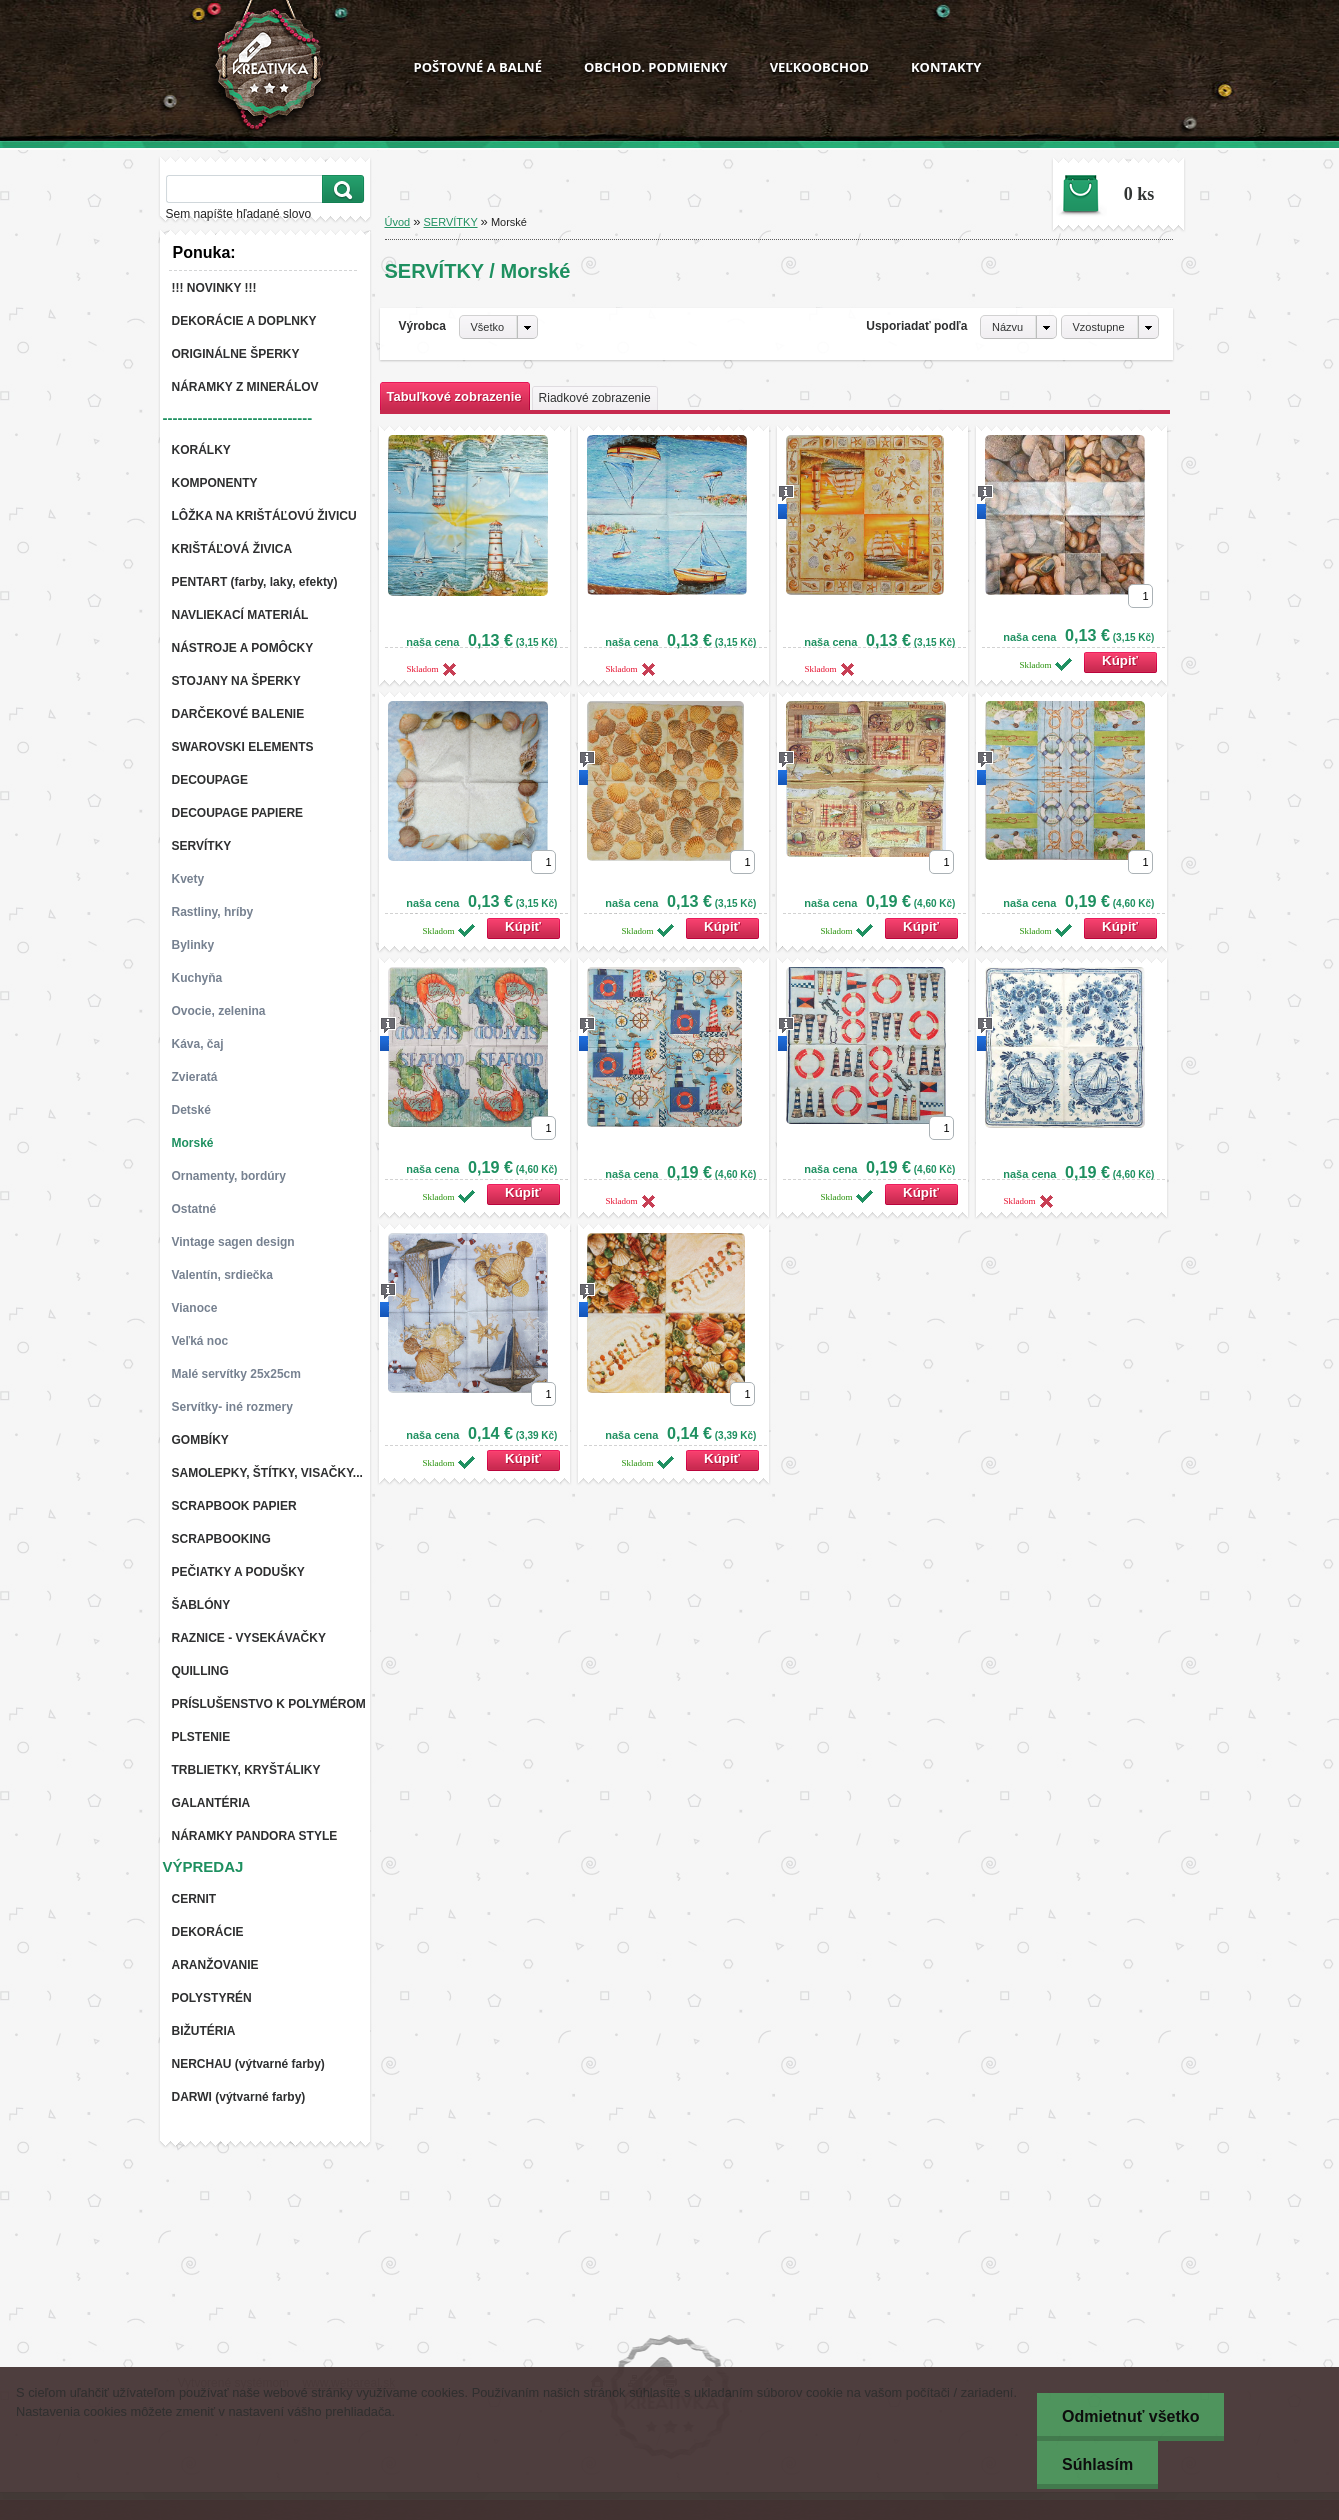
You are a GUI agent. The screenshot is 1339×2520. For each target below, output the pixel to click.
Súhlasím (1097, 2464)
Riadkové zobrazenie (595, 398)
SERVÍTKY (451, 222)
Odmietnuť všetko (1130, 2416)
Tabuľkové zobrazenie (454, 396)
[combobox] (1018, 327)
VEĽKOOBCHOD (819, 67)
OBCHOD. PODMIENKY (656, 67)
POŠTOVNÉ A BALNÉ (478, 67)
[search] (340, 189)
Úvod (398, 222)
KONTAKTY (946, 67)
